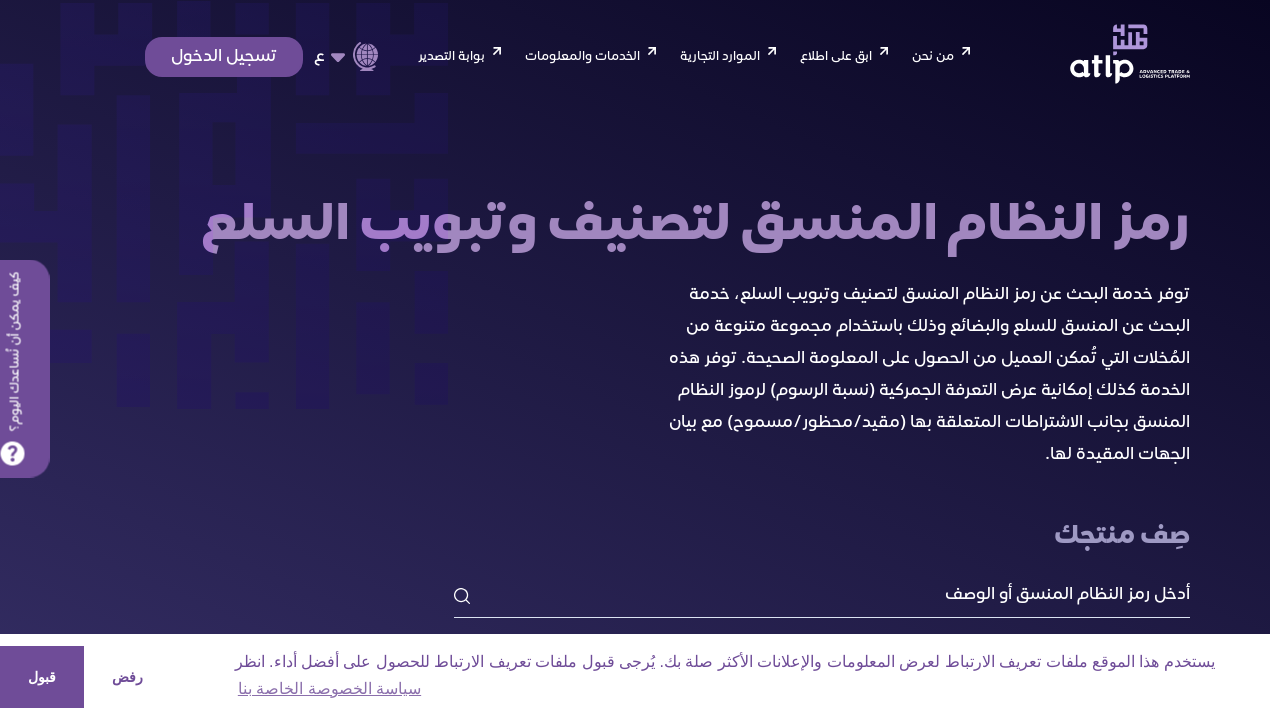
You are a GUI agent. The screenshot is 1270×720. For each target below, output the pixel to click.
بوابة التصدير (451, 57)
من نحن (933, 57)
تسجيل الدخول (224, 57)
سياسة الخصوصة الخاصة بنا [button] (329, 688)
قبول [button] (42, 677)
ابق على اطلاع (836, 57)
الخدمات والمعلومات (582, 57)
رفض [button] (127, 677)
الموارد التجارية (720, 57)
